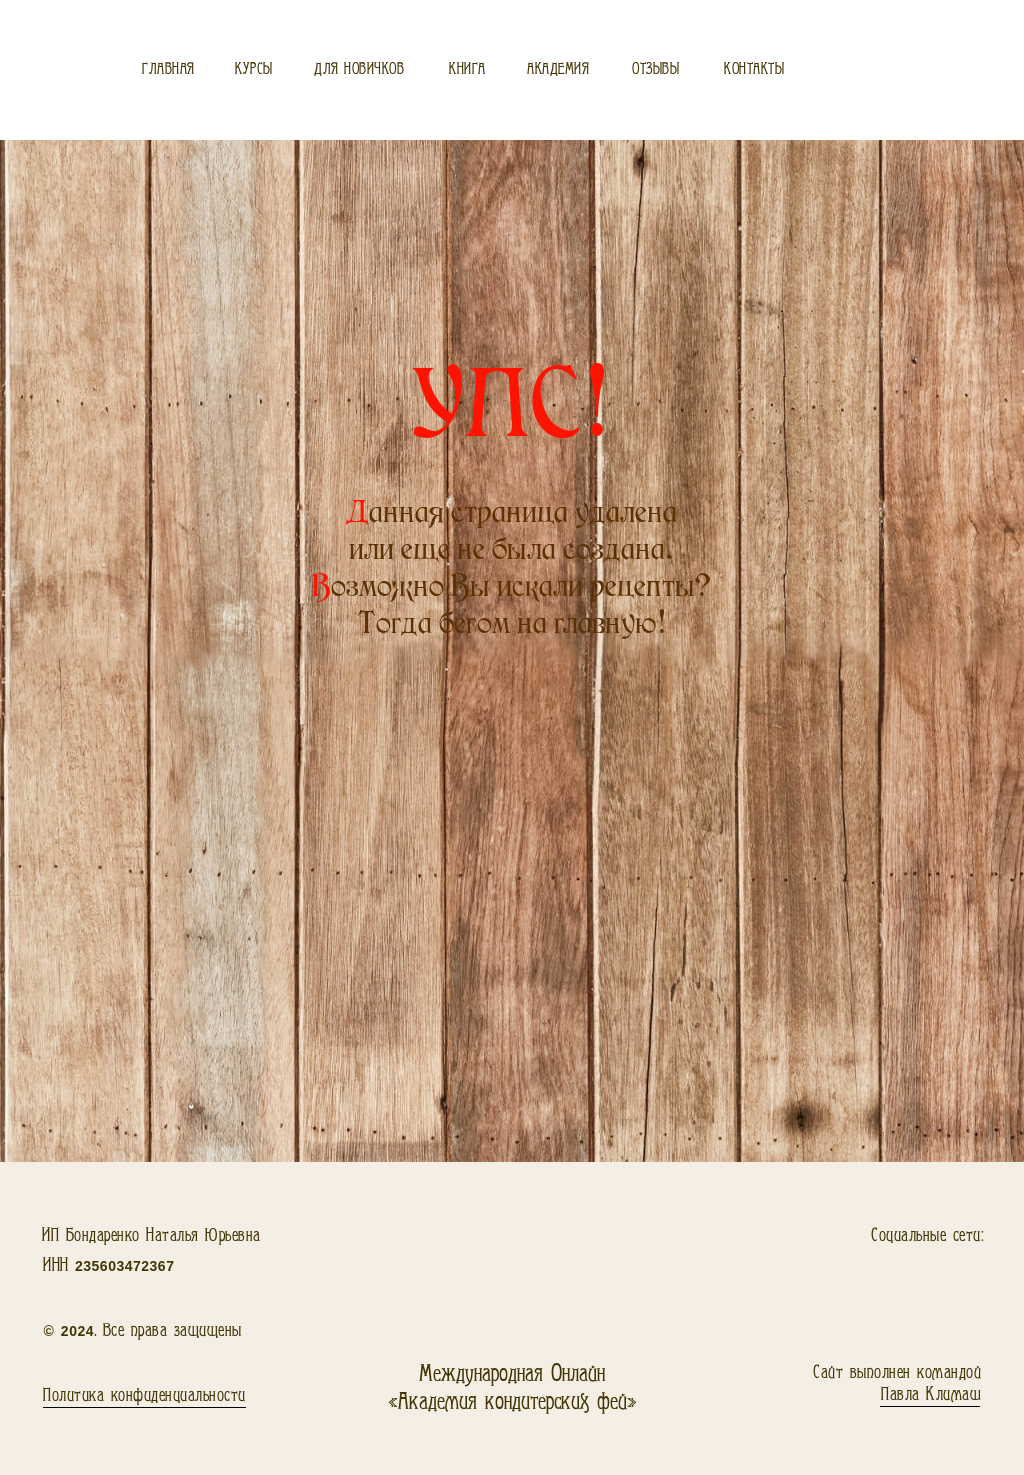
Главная (168, 69)
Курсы (254, 69)
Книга (467, 69)
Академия (558, 69)
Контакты (754, 69)
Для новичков (359, 69)
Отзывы (655, 69)
